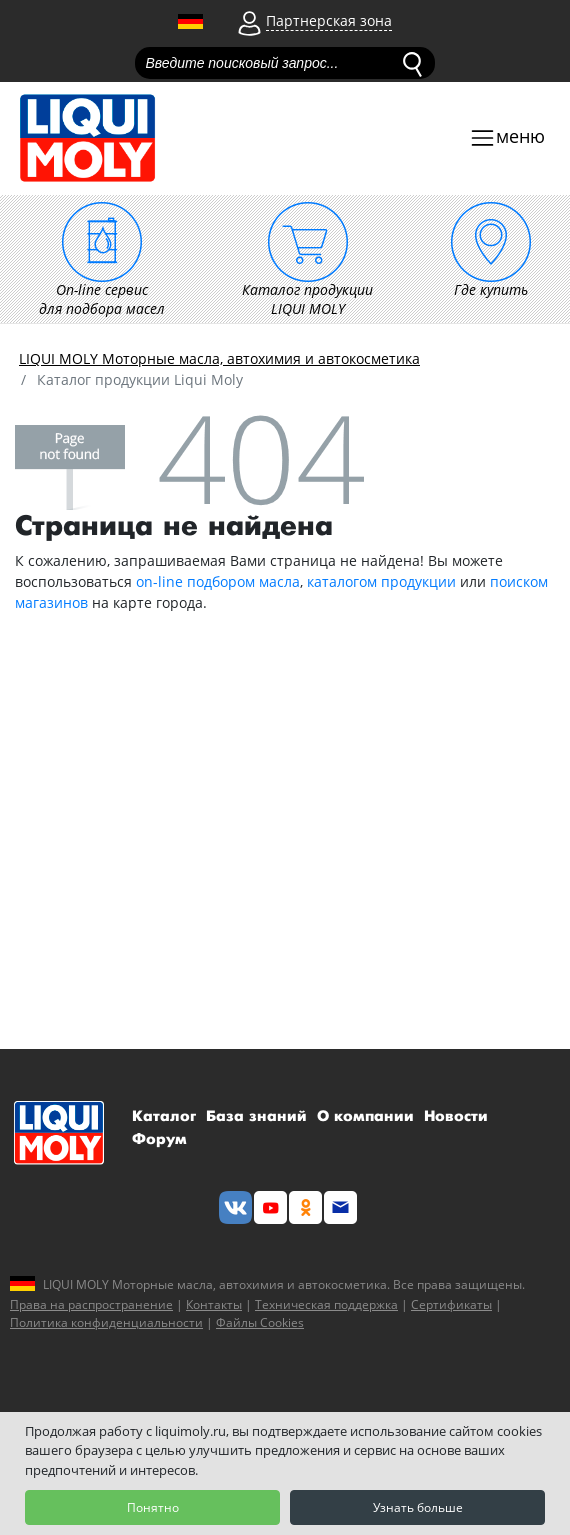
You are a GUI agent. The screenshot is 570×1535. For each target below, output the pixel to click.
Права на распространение (91, 1304)
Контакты (214, 1304)
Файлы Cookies (260, 1322)
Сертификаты (451, 1304)
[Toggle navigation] (507, 138)
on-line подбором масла (218, 581)
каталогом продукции (381, 581)
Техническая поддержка (326, 1304)
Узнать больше (418, 1507)
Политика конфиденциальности (106, 1322)
